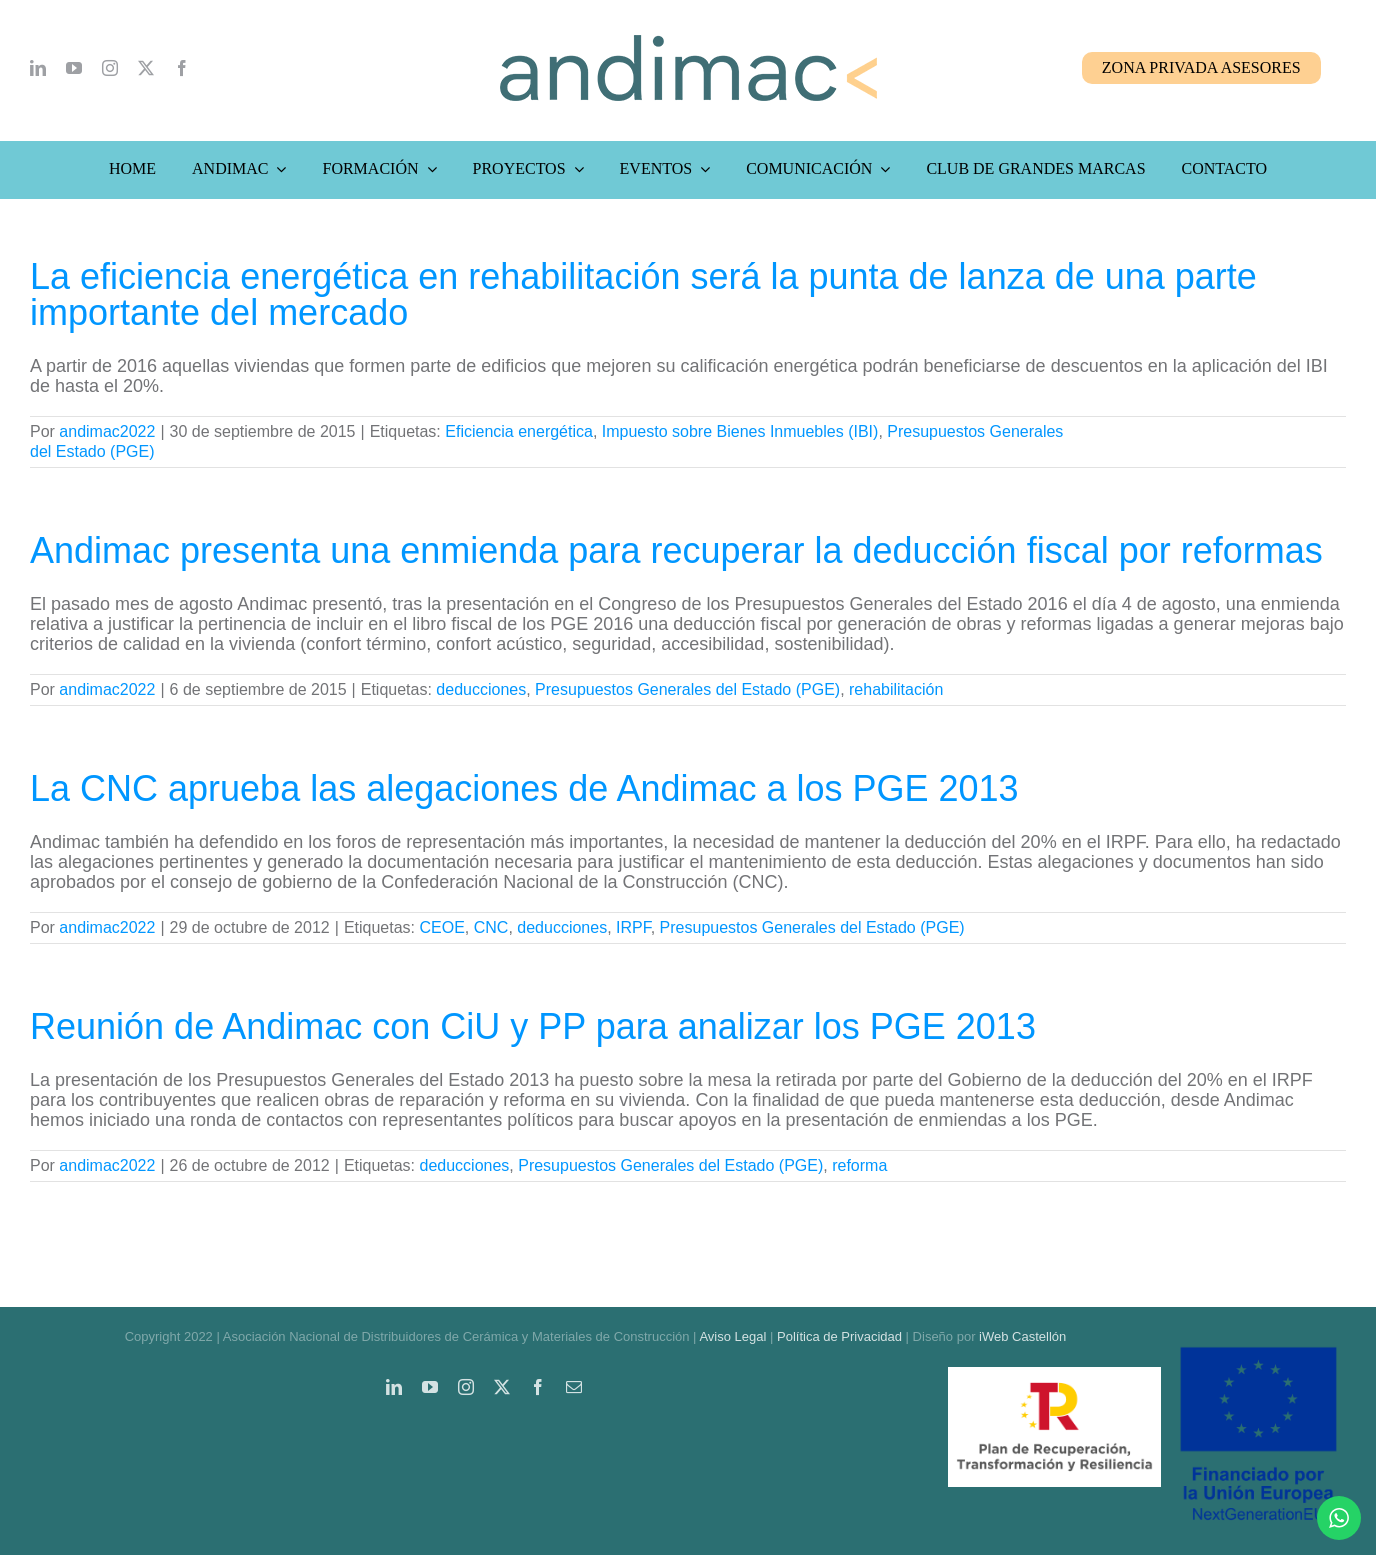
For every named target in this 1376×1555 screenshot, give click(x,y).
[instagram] (110, 68)
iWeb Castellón (1022, 1336)
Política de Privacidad (839, 1336)
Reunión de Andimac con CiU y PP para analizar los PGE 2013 (533, 1026)
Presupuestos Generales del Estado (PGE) (687, 689)
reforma (859, 1165)
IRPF (633, 927)
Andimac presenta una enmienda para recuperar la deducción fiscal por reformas (676, 550)
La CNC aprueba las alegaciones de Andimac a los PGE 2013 (524, 788)
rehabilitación (896, 689)
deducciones (481, 689)
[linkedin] (38, 68)
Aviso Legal (732, 1336)
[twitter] (146, 68)
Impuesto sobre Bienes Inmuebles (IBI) (740, 431)
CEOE (441, 927)
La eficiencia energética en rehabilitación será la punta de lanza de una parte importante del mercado (643, 294)
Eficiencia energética (519, 431)
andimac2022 (107, 431)
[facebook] (182, 68)
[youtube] (74, 68)
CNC (491, 927)
